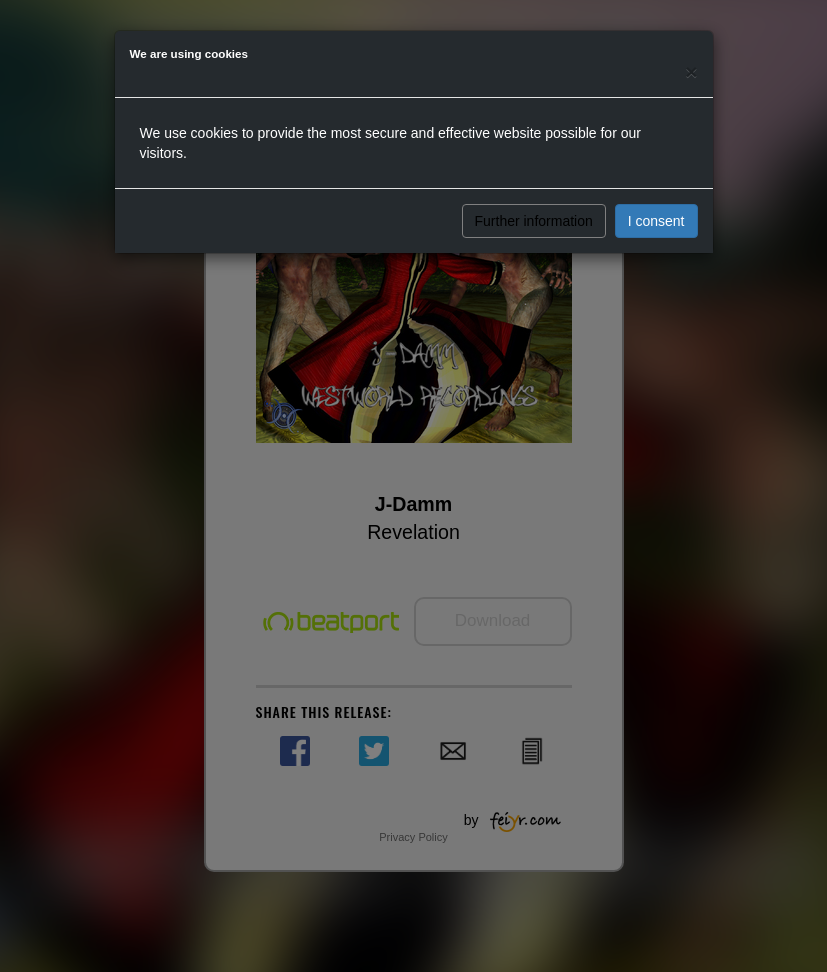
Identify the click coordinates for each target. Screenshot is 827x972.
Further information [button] (534, 221)
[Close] (691, 71)
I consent (656, 221)
